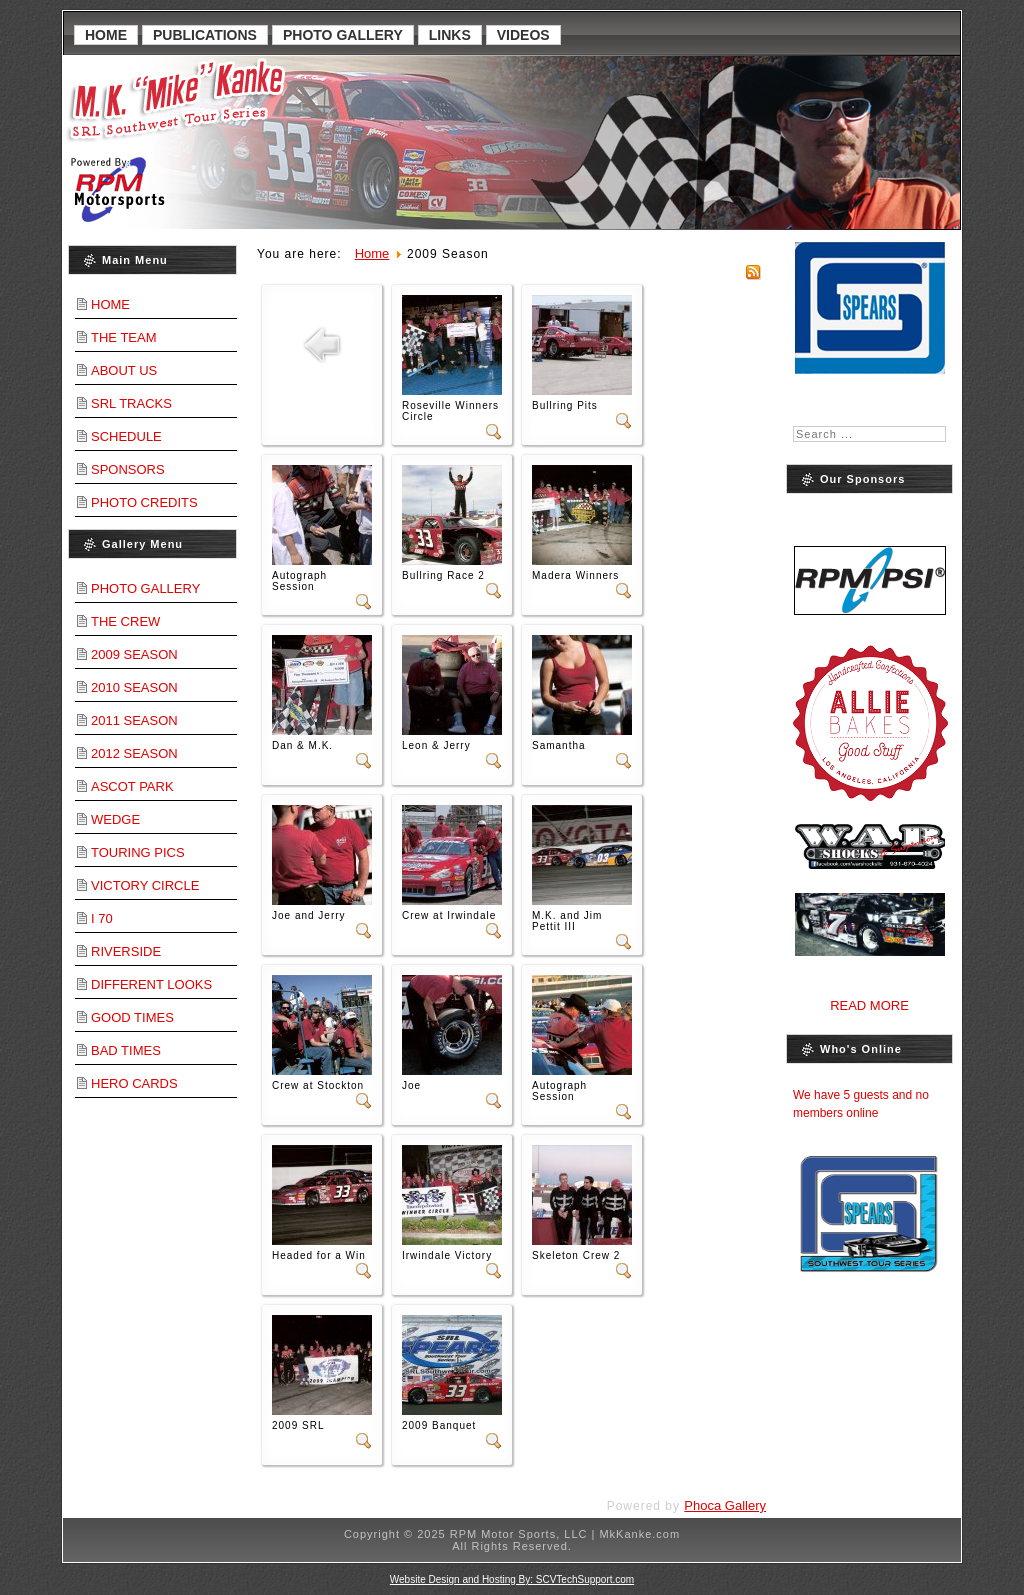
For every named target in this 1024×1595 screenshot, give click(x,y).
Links (450, 35)
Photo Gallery (343, 35)
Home (106, 35)
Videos (523, 35)
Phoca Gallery (725, 1505)
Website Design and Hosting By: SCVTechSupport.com (512, 1579)
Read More (869, 1005)
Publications (205, 35)
